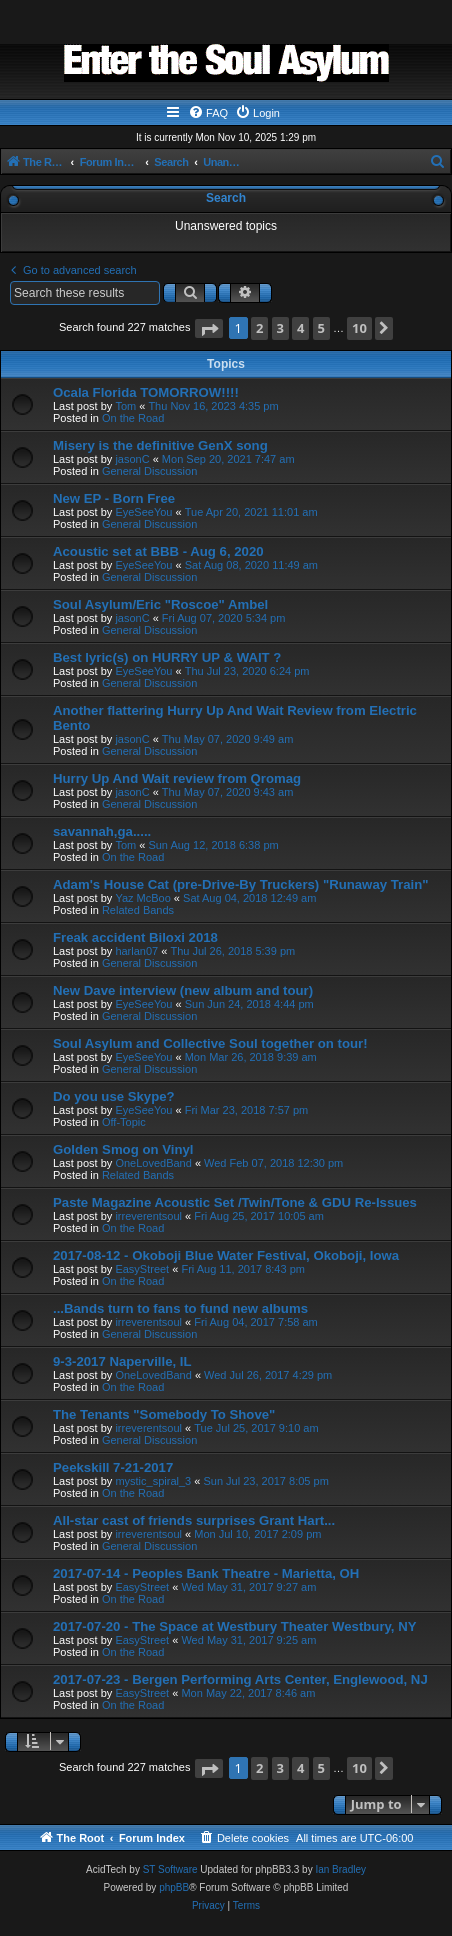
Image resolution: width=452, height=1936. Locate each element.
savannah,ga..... (102, 831)
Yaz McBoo (142, 898)
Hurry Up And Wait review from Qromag (177, 778)
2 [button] (259, 328)
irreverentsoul (148, 1216)
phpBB (174, 1887)
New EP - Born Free (114, 498)
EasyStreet (142, 1269)
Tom (125, 406)
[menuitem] (208, 113)
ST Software (170, 1869)
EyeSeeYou (143, 512)
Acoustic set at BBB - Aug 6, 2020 (158, 551)
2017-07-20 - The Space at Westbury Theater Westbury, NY (235, 1626)
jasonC (132, 459)
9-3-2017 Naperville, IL (122, 1361)
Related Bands (138, 910)
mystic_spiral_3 (153, 1481)
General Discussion (149, 471)
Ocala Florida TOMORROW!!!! (146, 392)
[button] (209, 328)
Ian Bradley (340, 1869)
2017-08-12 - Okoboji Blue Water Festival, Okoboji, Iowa (226, 1255)
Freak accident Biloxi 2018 (135, 937)
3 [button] (280, 328)
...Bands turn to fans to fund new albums (180, 1308)
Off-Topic (124, 1122)
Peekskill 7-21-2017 (113, 1467)
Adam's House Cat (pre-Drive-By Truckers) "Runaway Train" (240, 884)
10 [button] (359, 328)
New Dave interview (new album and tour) (183, 990)
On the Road (133, 418)
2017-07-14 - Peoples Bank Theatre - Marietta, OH (206, 1573)
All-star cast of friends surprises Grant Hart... (194, 1520)
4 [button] (300, 328)
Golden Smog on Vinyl (123, 1149)
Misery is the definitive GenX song (160, 445)
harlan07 (136, 951)
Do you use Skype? (114, 1096)
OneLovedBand (153, 1163)
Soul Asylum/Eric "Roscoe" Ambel (160, 604)
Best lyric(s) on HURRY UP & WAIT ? (167, 657)
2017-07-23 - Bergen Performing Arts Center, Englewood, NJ (240, 1679)
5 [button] (321, 328)
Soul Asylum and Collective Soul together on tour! (210, 1043)
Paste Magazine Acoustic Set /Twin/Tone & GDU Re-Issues (235, 1202)
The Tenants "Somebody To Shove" (164, 1414)
